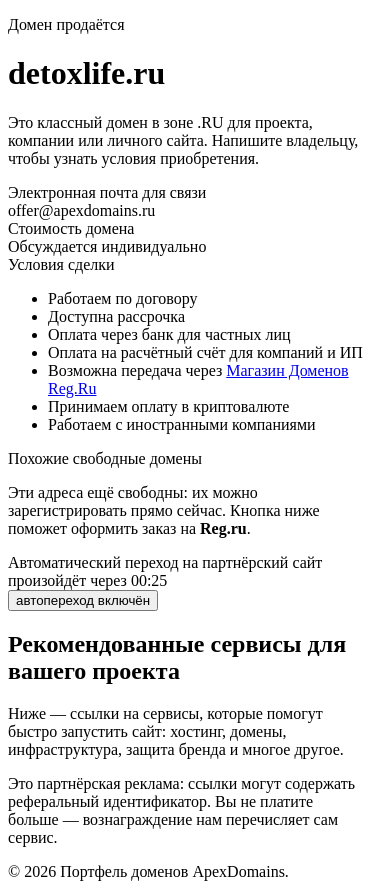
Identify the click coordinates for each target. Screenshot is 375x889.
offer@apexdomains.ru (81, 210)
